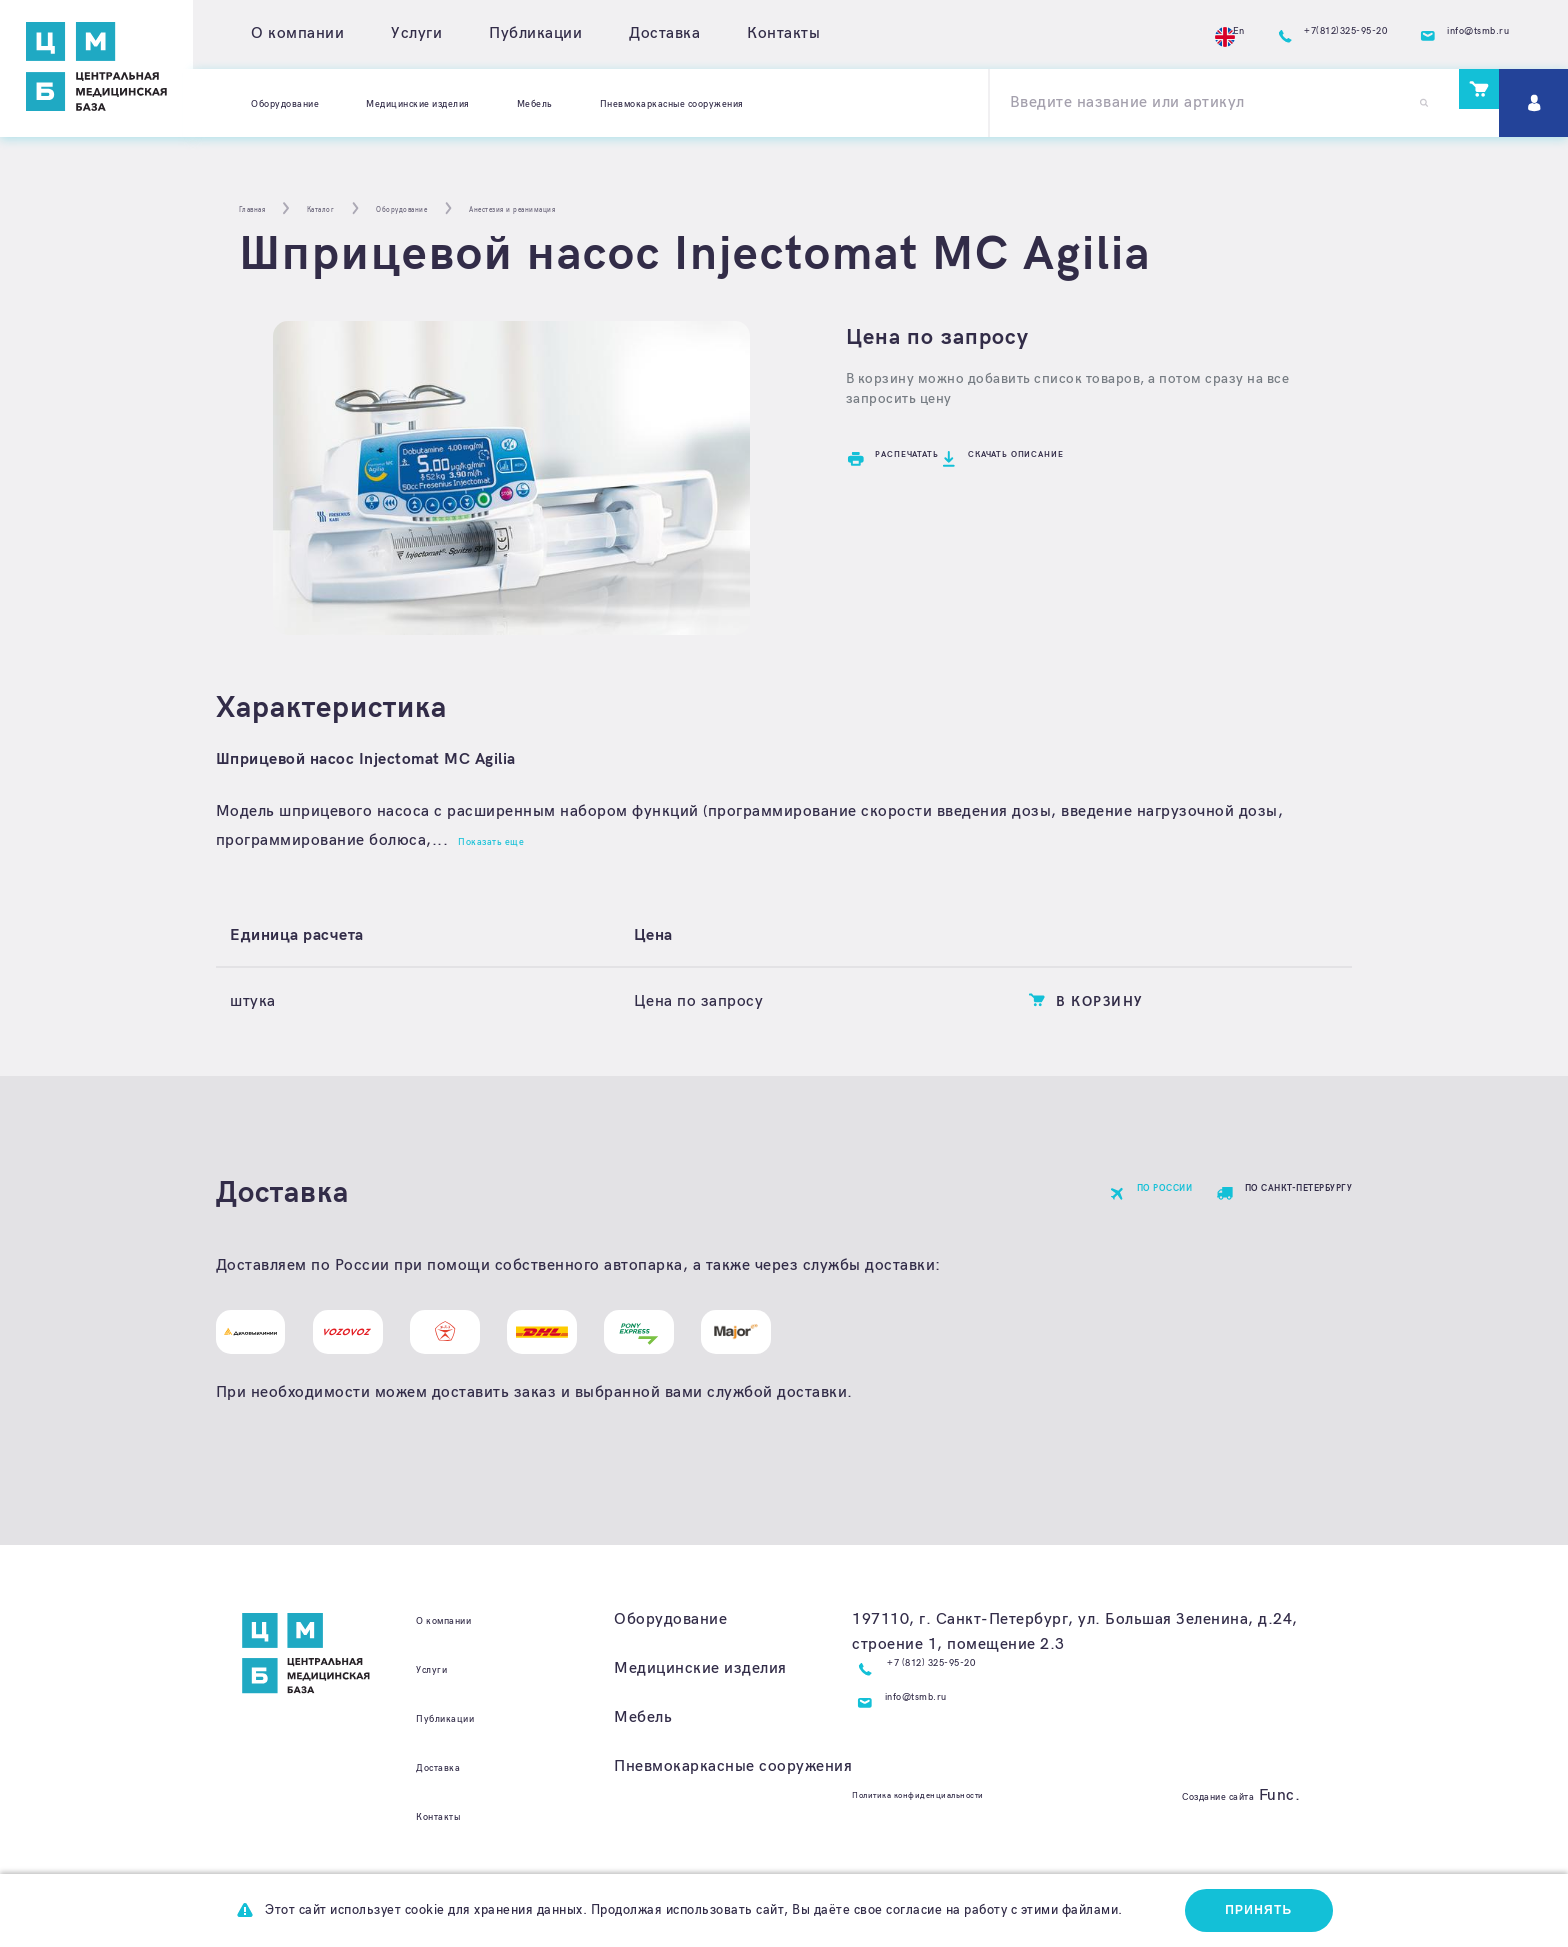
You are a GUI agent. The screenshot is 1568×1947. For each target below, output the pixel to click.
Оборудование (307, 102)
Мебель (660, 102)
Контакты (783, 33)
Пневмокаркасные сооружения (855, 102)
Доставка (664, 33)
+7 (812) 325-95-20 (963, 1698)
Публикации (535, 33)
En (1101, 34)
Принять (1247, 1907)
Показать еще (515, 840)
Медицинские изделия (497, 102)
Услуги (416, 33)
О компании (297, 33)
